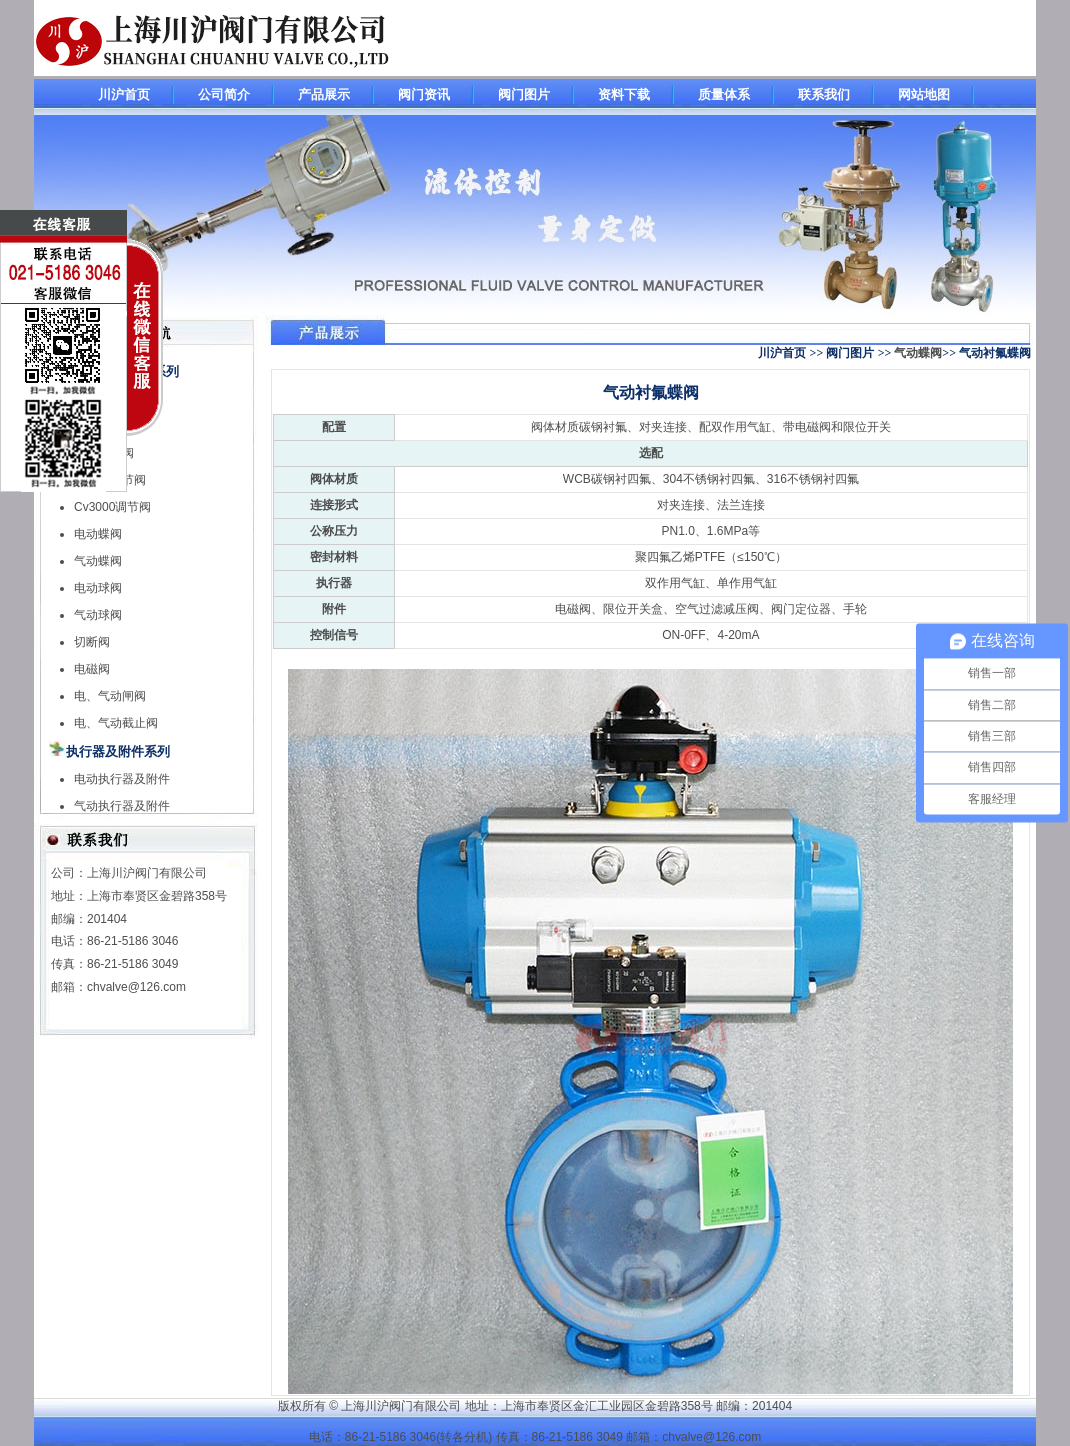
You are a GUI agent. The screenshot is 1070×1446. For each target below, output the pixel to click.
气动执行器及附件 (122, 806)
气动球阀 (98, 615)
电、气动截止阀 (116, 723)
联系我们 (824, 94)
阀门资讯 (424, 94)
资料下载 (624, 94)
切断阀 (92, 642)
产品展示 (324, 94)
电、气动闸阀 (110, 696)
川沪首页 (124, 94)
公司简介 (224, 94)
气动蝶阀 (918, 353)
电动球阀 (98, 588)
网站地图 (924, 94)
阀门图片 (524, 94)
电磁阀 (92, 669)
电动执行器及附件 (122, 779)
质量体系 (724, 94)
